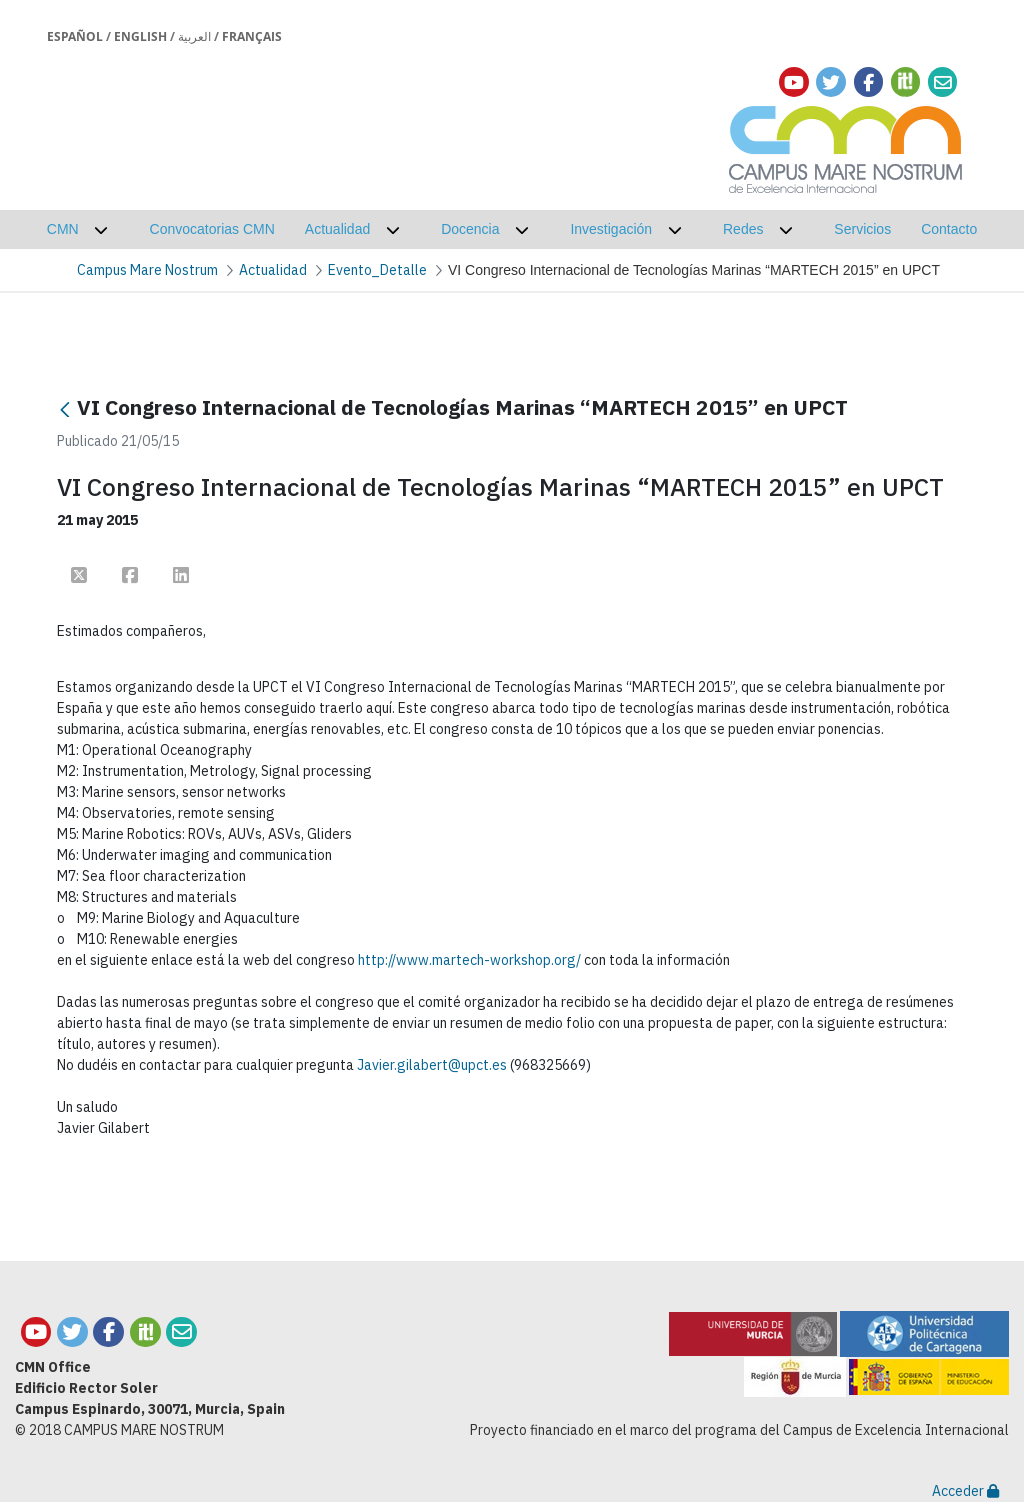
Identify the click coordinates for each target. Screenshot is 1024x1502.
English (140, 36)
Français (252, 36)
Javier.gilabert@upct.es (432, 1065)
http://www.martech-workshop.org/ (469, 960)
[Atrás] (65, 409)
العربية (194, 36)
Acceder (965, 1491)
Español (75, 36)
